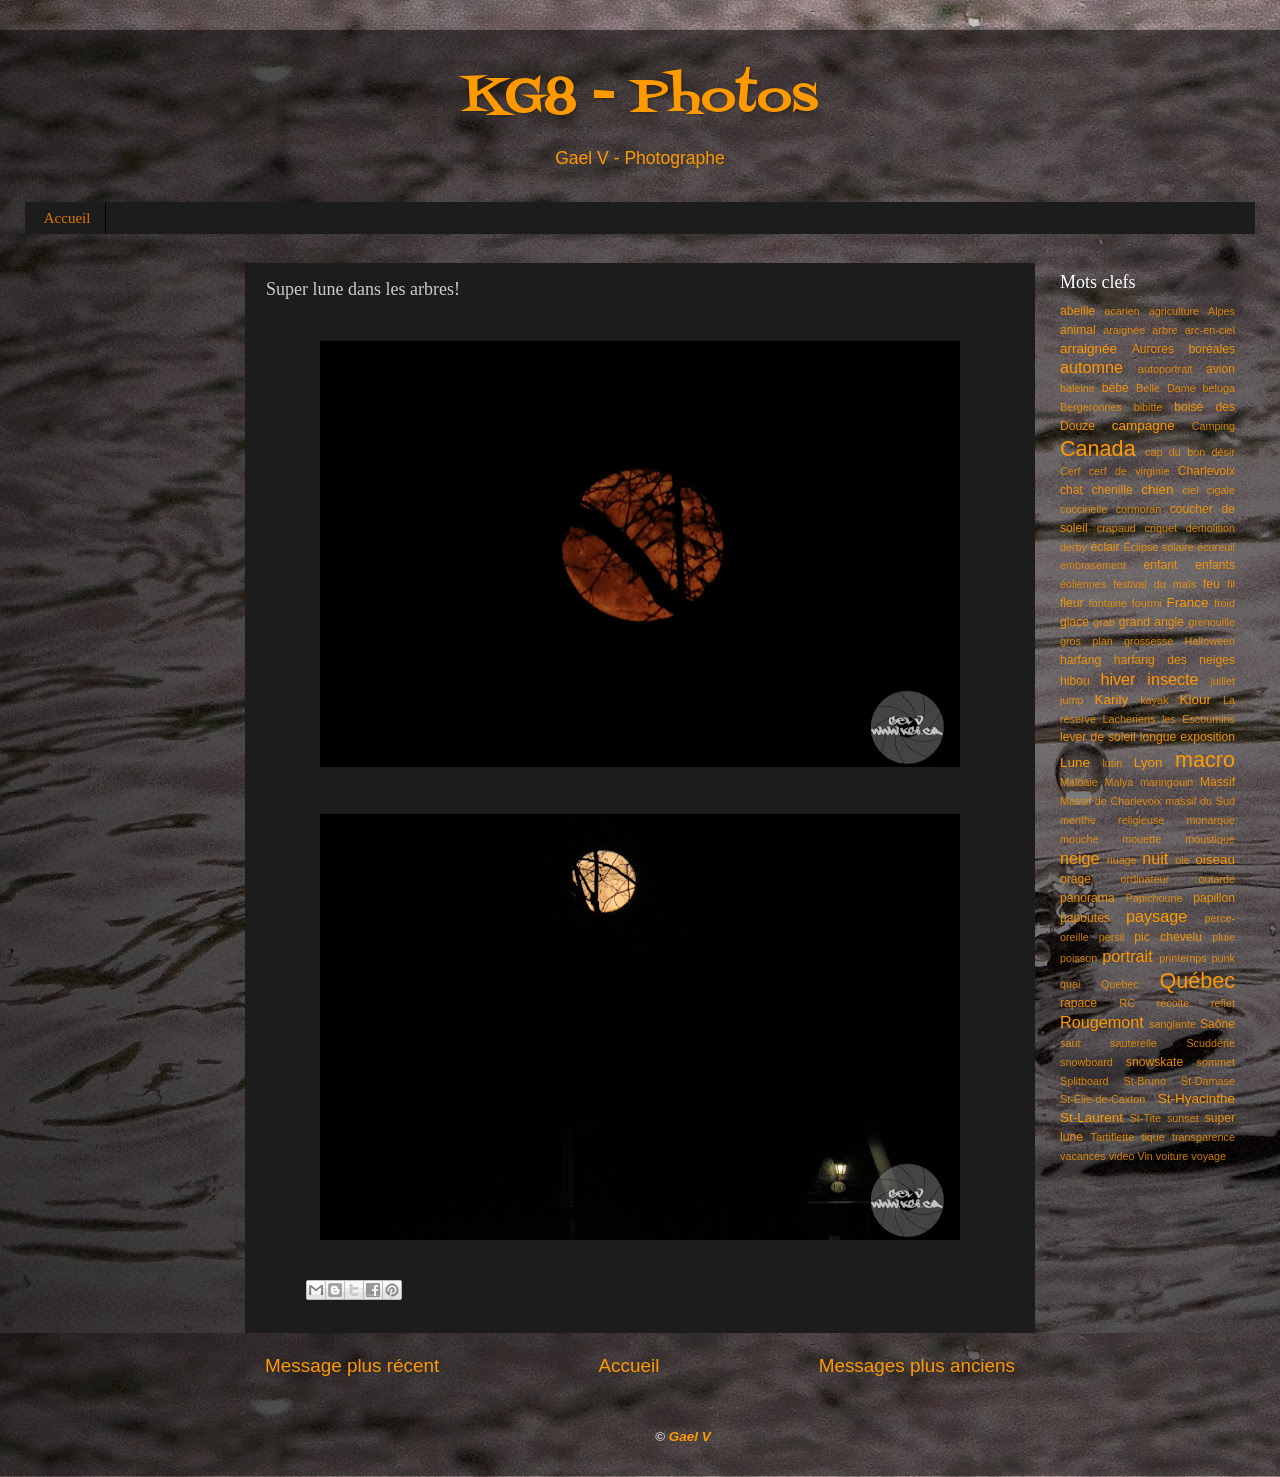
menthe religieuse (1112, 820)
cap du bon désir (1190, 452)
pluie (1223, 937)
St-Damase (1208, 1081)
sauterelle (1133, 1043)
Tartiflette (1112, 1137)
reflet (1223, 1003)
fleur (1072, 603)
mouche (1079, 839)
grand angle (1151, 622)
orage (1075, 879)
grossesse (1148, 641)
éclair (1105, 547)
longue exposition (1187, 737)
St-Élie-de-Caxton (1102, 1099)
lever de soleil (1098, 737)
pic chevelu (1168, 937)
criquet (1161, 528)
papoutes (1085, 918)
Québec (1197, 980)
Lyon (1148, 762)
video (1122, 1156)
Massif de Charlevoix (1111, 801)
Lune (1075, 762)
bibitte (1148, 407)
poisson (1078, 958)
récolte (1173, 1003)
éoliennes (1083, 584)
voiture (1172, 1156)
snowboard (1086, 1062)
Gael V (690, 1436)
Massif (1217, 782)
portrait (1127, 956)
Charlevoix (1206, 471)
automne (1091, 367)
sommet (1216, 1062)
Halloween (1210, 641)
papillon (1214, 898)
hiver (1117, 679)
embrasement (1093, 565)
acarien (1121, 311)
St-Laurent (1091, 1117)
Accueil (67, 218)
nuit (1155, 858)
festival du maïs (1154, 584)
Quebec (1120, 984)
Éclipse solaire (1159, 547)
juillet (1222, 681)
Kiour (1196, 699)
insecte (1172, 679)
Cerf (1070, 471)
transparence (1203, 1137)
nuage (1122, 860)
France (1188, 602)
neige (1080, 858)
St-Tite (1145, 1118)
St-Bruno (1145, 1081)
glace (1074, 622)
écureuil (1216, 547)
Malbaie (1079, 782)
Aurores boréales (1183, 349)
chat (1071, 490)
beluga (1219, 388)
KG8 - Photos (640, 98)
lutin (1112, 763)
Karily (1112, 699)
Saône (1217, 1024)
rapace (1078, 1003)
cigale (1221, 490)
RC (1127, 1003)
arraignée (1088, 348)
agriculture (1174, 311)
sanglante (1172, 1024)
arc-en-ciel (1210, 330)
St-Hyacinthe (1196, 1098)
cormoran (1139, 509)
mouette (1141, 839)
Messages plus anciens (917, 1365)
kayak (1154, 700)
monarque (1210, 820)
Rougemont (1102, 1022)
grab (1104, 622)
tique (1152, 1137)
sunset (1183, 1118)
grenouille (1211, 622)
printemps (1182, 958)
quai (1070, 984)
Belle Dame (1166, 388)
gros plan (1086, 641)
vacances (1083, 1156)
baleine (1077, 388)
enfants (1215, 565)
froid (1224, 603)
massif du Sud (1200, 801)
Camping (1213, 426)
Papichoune (1154, 898)
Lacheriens (1129, 719)
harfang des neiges (1174, 660)
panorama (1087, 898)
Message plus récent (352, 1365)
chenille (1112, 490)
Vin (1144, 1156)
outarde (1216, 879)
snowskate (1154, 1062)
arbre (1164, 330)
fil (1231, 584)
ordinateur (1145, 879)
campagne (1143, 425)
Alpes (1221, 311)
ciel (1190, 490)
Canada (1098, 448)
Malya (1118, 782)
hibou (1075, 681)
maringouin (1166, 782)
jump (1071, 700)
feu (1211, 584)
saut (1070, 1043)
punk (1223, 958)
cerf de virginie (1129, 471)
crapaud (1116, 528)
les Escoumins (1198, 719)
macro (1205, 759)
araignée (1124, 330)
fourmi (1147, 603)
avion (1220, 369)
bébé (1115, 388)
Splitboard (1084, 1081)
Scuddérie (1210, 1043)
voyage (1208, 1156)
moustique (1210, 839)
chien (1157, 489)
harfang (1080, 660)
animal (1078, 330)
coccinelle (1083, 509)
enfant (1161, 565)
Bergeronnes (1091, 407)
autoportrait (1165, 369)
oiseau (1215, 859)
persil (1112, 937)
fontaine (1108, 603)
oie (1182, 860)
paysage (1156, 916)
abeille (1077, 311)
